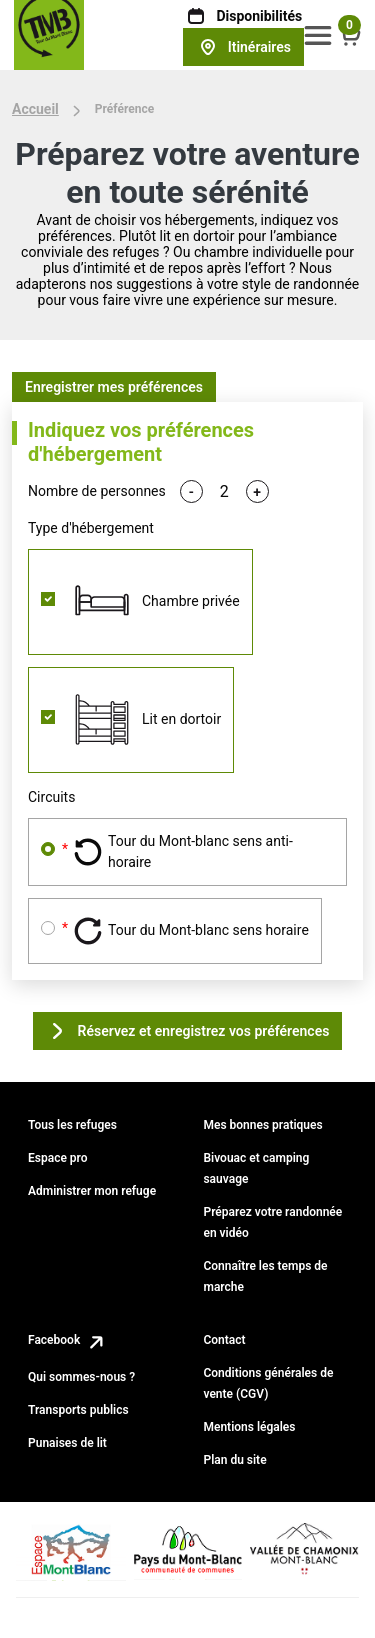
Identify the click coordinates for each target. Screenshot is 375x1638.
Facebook (68, 1340)
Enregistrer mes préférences (114, 387)
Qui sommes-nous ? (81, 1377)
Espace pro (58, 1158)
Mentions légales (249, 1427)
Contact (224, 1340)
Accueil (35, 109)
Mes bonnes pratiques (262, 1125)
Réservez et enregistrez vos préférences (188, 1031)
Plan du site (234, 1460)
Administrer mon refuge (92, 1191)
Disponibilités (243, 16)
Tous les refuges (72, 1125)
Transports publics (78, 1410)
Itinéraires (243, 47)
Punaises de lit (67, 1443)
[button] (318, 35)
